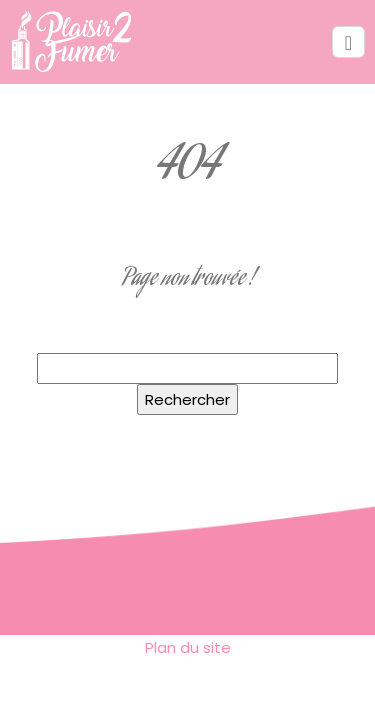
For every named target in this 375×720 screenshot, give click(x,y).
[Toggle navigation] (348, 42)
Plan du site (188, 647)
